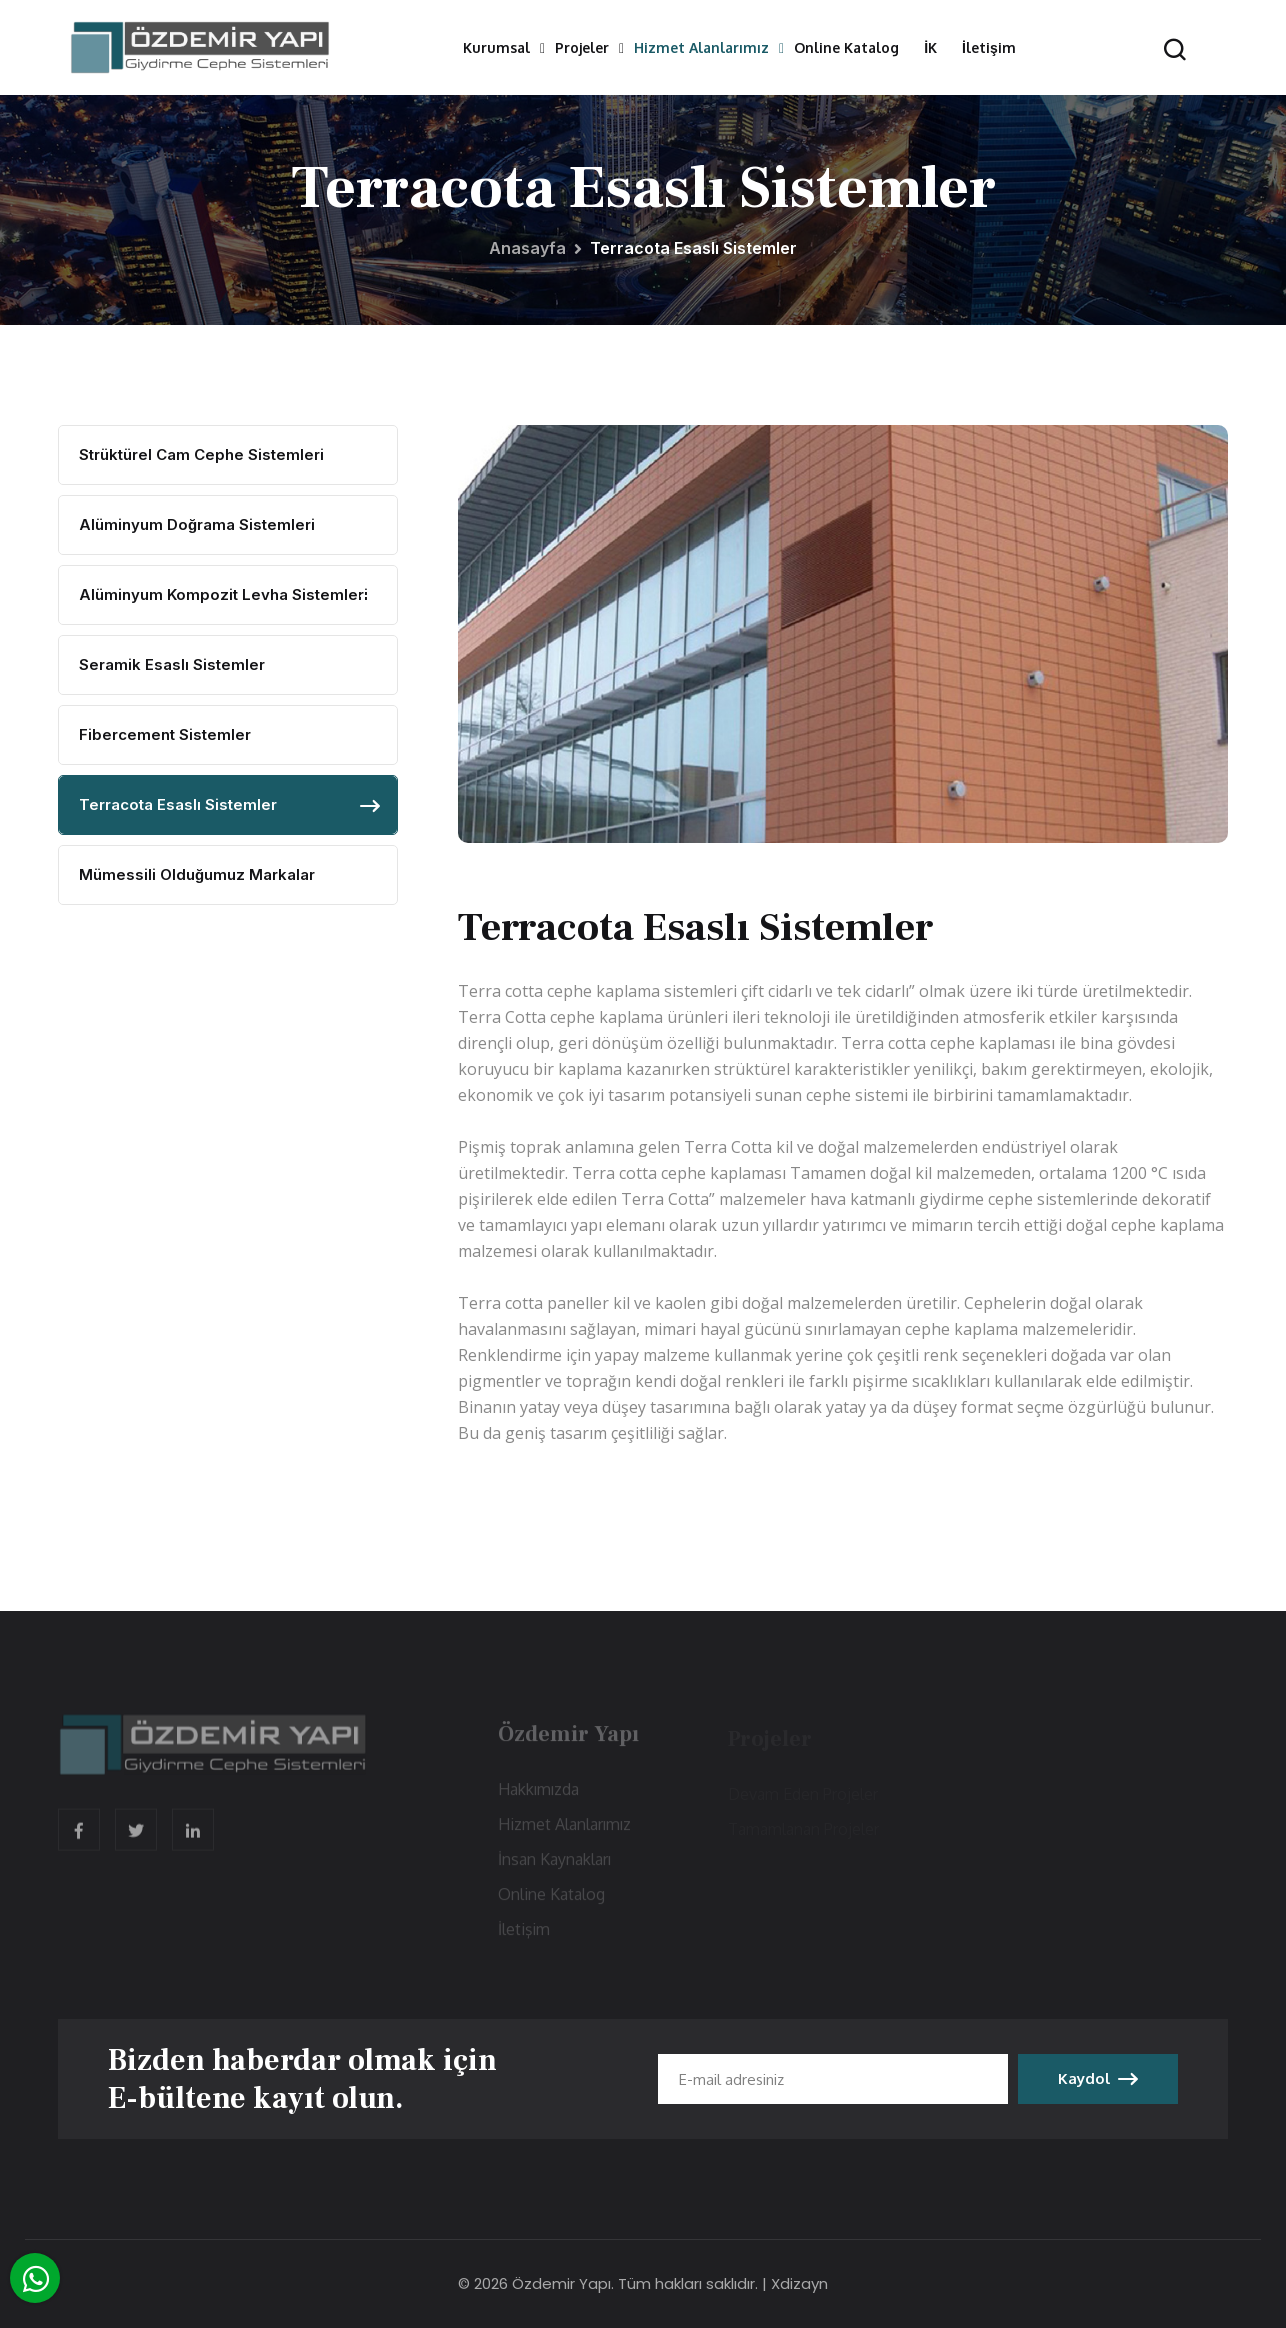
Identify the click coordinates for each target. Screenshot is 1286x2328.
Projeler (582, 47)
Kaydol (1098, 2078)
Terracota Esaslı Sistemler (178, 804)
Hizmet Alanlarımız (701, 47)
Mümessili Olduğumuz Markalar (197, 874)
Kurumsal (496, 47)
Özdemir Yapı (561, 2283)
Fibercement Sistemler (165, 734)
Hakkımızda (538, 1795)
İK (930, 47)
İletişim (989, 47)
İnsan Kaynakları (554, 1865)
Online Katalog (846, 47)
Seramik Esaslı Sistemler (172, 664)
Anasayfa (527, 248)
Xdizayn (799, 2283)
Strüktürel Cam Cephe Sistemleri (201, 454)
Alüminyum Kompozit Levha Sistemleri (223, 594)
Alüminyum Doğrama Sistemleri (197, 524)
